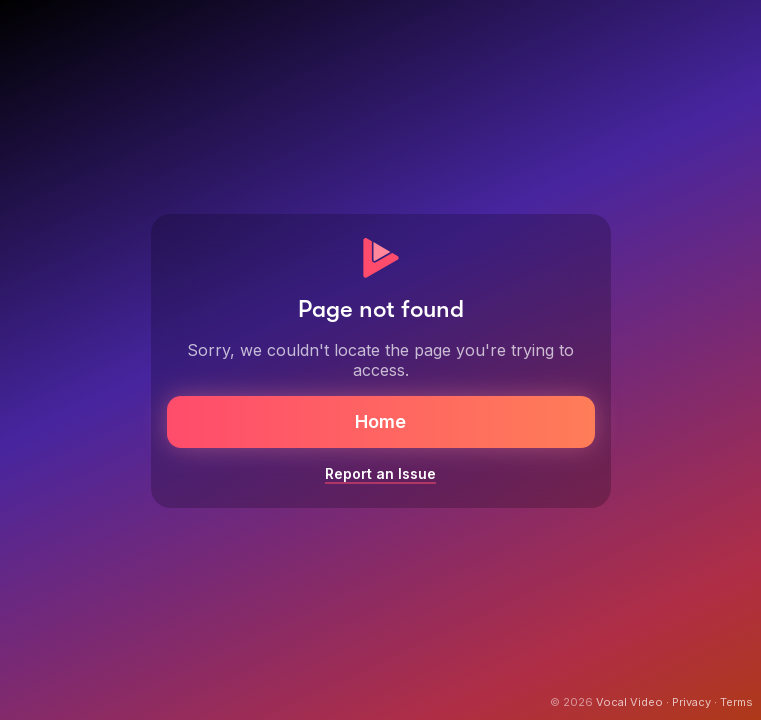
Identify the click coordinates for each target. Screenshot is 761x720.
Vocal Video (629, 702)
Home (380, 421)
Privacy (691, 702)
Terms (736, 702)
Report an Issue (380, 473)
